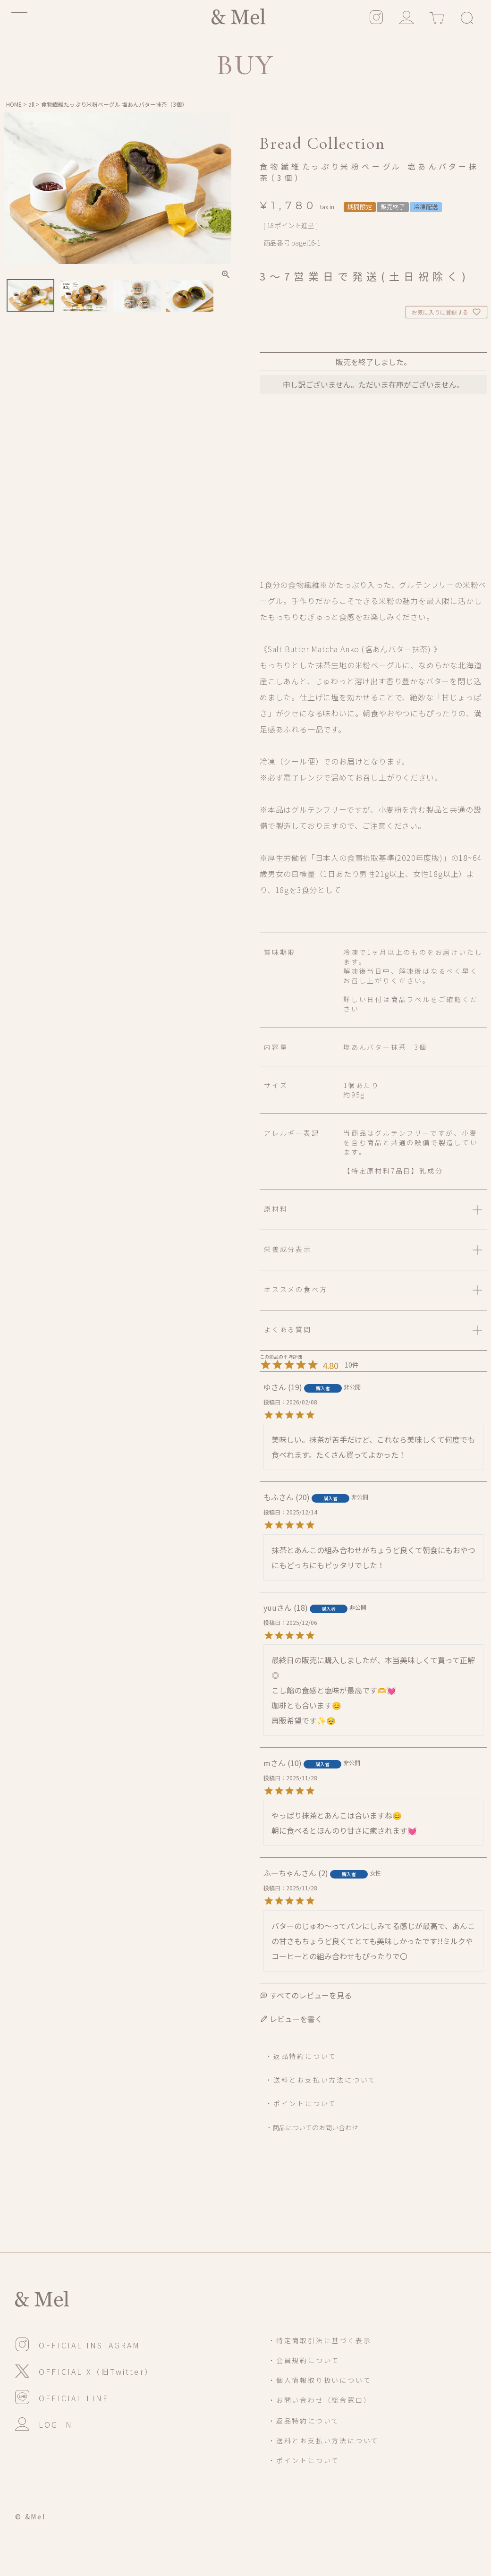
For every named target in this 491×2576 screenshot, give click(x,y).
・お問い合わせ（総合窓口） (319, 2400)
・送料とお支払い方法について (320, 2079)
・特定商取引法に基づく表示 (319, 2340)
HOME (14, 104)
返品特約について (305, 2056)
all (31, 104)
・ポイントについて (301, 2103)
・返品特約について (303, 2420)
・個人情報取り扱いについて (319, 2380)
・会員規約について (303, 2360)
